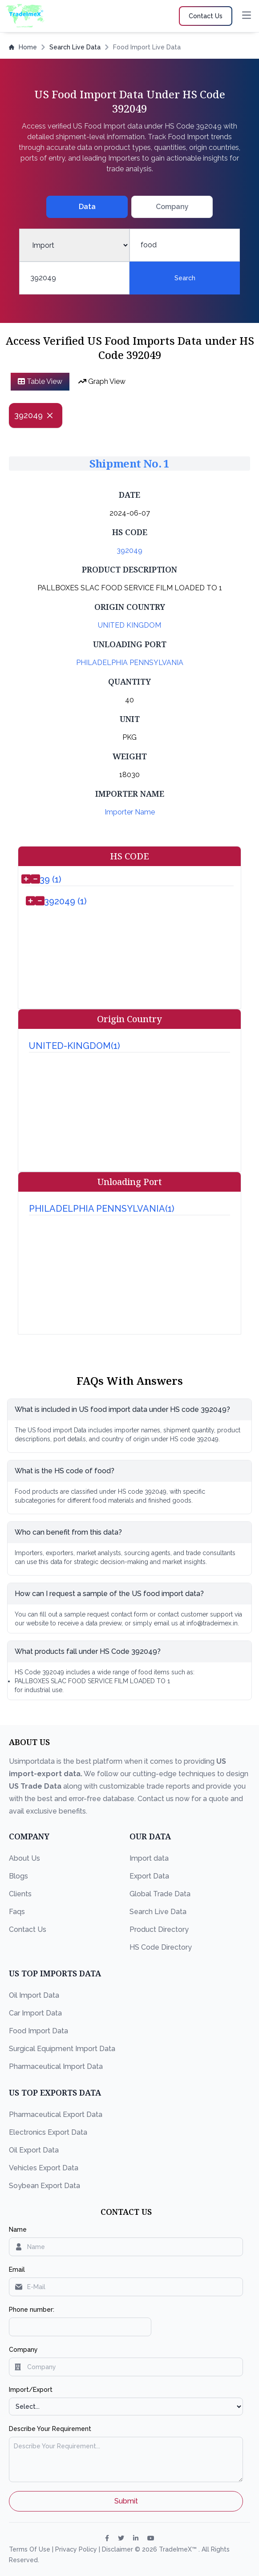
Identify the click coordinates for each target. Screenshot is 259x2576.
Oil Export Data (34, 2150)
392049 (129, 550)
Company (23, 2349)
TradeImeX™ (178, 2549)
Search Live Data (75, 47)
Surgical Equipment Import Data (62, 2048)
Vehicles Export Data (43, 2168)
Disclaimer (118, 2549)
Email (17, 2269)
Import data (149, 1858)
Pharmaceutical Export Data (55, 2114)
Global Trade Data (160, 1894)
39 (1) (50, 879)
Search (184, 278)
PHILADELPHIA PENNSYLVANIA (129, 662)
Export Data (149, 1876)
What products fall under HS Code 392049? (88, 1651)
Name (18, 2229)
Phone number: (31, 2309)
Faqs (17, 1911)
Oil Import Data (34, 1995)
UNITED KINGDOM (129, 625)
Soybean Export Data (44, 2185)
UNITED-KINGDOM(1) (74, 1045)
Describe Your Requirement (50, 2428)
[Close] (50, 415)
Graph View (101, 381)
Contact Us (27, 1929)
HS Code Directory (161, 1947)
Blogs (18, 1876)
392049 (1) (65, 901)
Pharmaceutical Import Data (56, 2066)
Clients (20, 1894)
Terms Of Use (30, 2549)
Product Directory (159, 1929)
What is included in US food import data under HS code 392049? (122, 1409)
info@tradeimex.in (212, 1623)
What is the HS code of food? (64, 1471)
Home (23, 47)
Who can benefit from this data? (68, 1532)
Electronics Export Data (48, 2132)
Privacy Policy (77, 2549)
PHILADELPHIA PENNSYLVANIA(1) (101, 1208)
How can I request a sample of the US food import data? (109, 1593)
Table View (40, 381)
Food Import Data (38, 2031)
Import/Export (31, 2389)
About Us (24, 1858)
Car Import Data (35, 2013)
